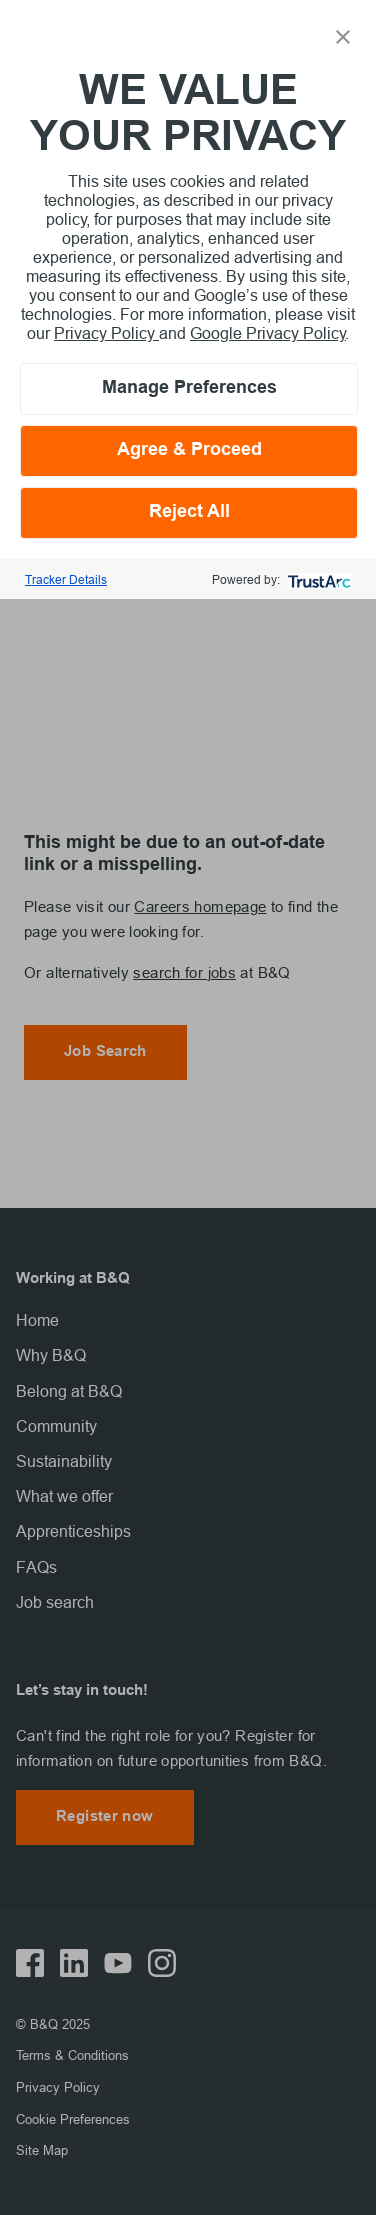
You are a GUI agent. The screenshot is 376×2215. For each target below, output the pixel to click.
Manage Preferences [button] (189, 388)
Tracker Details (66, 579)
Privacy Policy (106, 333)
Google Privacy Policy (268, 333)
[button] (343, 35)
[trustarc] (317, 579)
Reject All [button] (189, 512)
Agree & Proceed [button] (189, 450)
